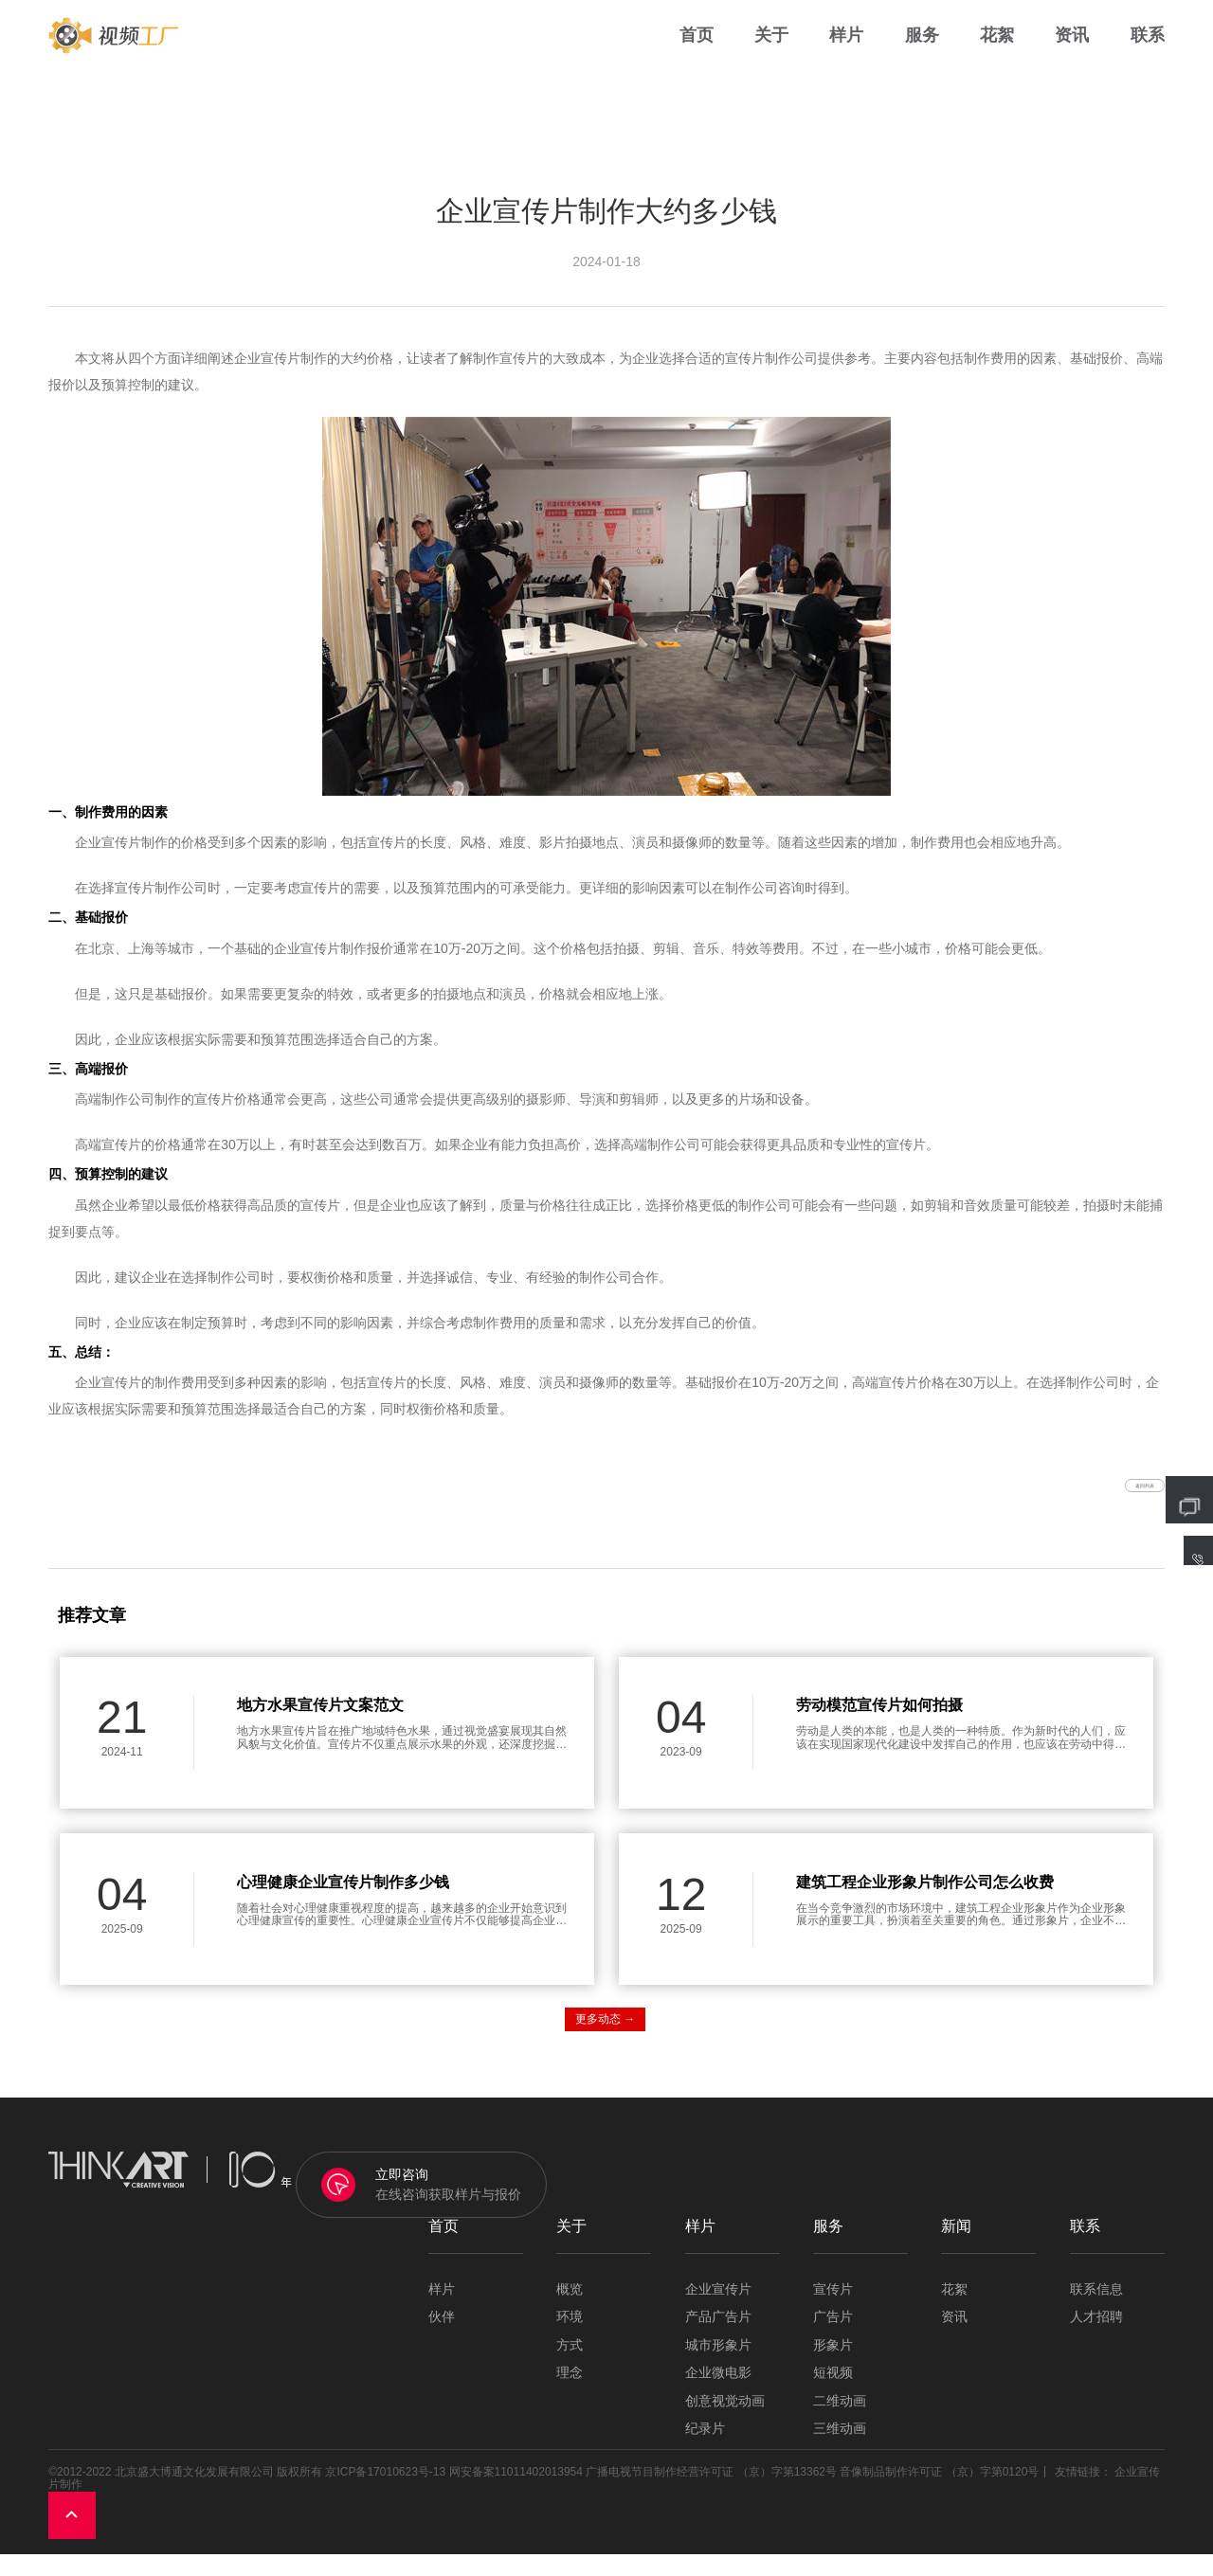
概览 (569, 2312)
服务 (922, 56)
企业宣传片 (718, 2312)
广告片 (833, 2340)
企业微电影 (718, 2395)
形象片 (833, 2367)
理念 (569, 2395)
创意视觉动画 (725, 2423)
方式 (569, 2367)
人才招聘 (1096, 2340)
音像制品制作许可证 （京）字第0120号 (939, 2493)
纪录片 (705, 2451)
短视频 (833, 2395)
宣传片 (833, 2312)
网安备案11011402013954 (516, 2493)
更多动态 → (605, 2041)
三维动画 (839, 2451)
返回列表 (1108, 1496)
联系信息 (1096, 2312)
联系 (1148, 56)
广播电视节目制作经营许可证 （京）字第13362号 (711, 2493)
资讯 (1072, 56)
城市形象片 (718, 2367)
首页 (696, 56)
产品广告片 (718, 2340)
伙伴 (441, 2340)
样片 (846, 56)
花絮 (997, 56)
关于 (771, 56)
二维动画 (839, 2423)
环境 (569, 2340)
